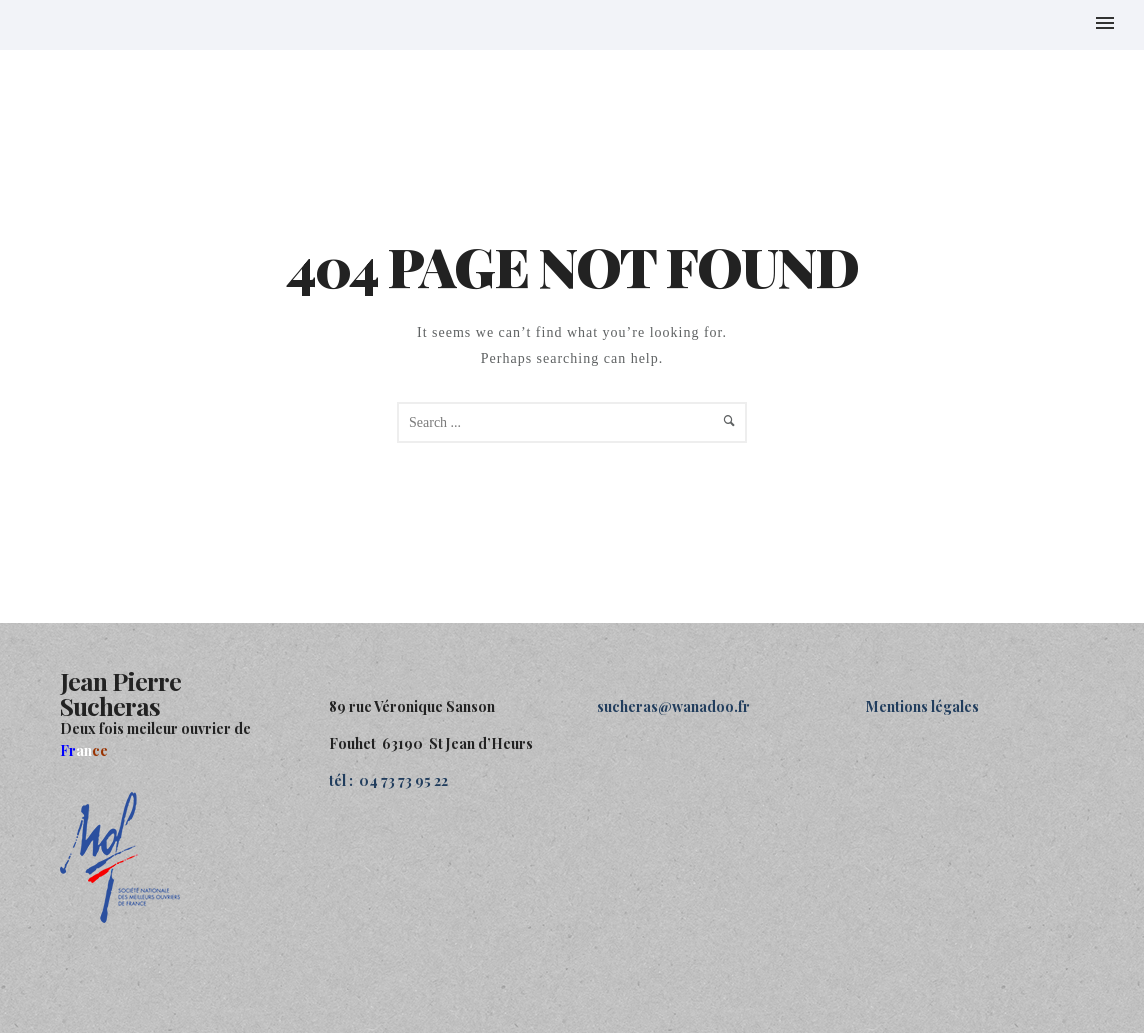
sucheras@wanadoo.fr (673, 706)
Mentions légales (922, 706)
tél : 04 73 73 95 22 (388, 780)
